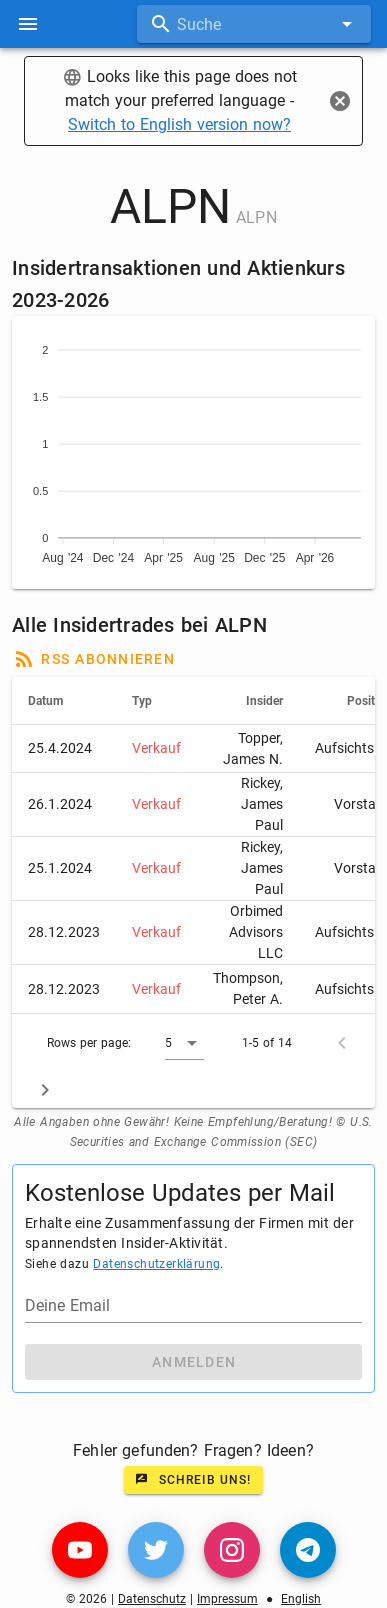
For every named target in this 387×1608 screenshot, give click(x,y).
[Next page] (45, 1090)
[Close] (340, 101)
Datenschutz (152, 1599)
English (301, 1599)
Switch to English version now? (179, 124)
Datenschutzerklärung (156, 1264)
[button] (184, 1043)
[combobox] (254, 24)
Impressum (227, 1599)
